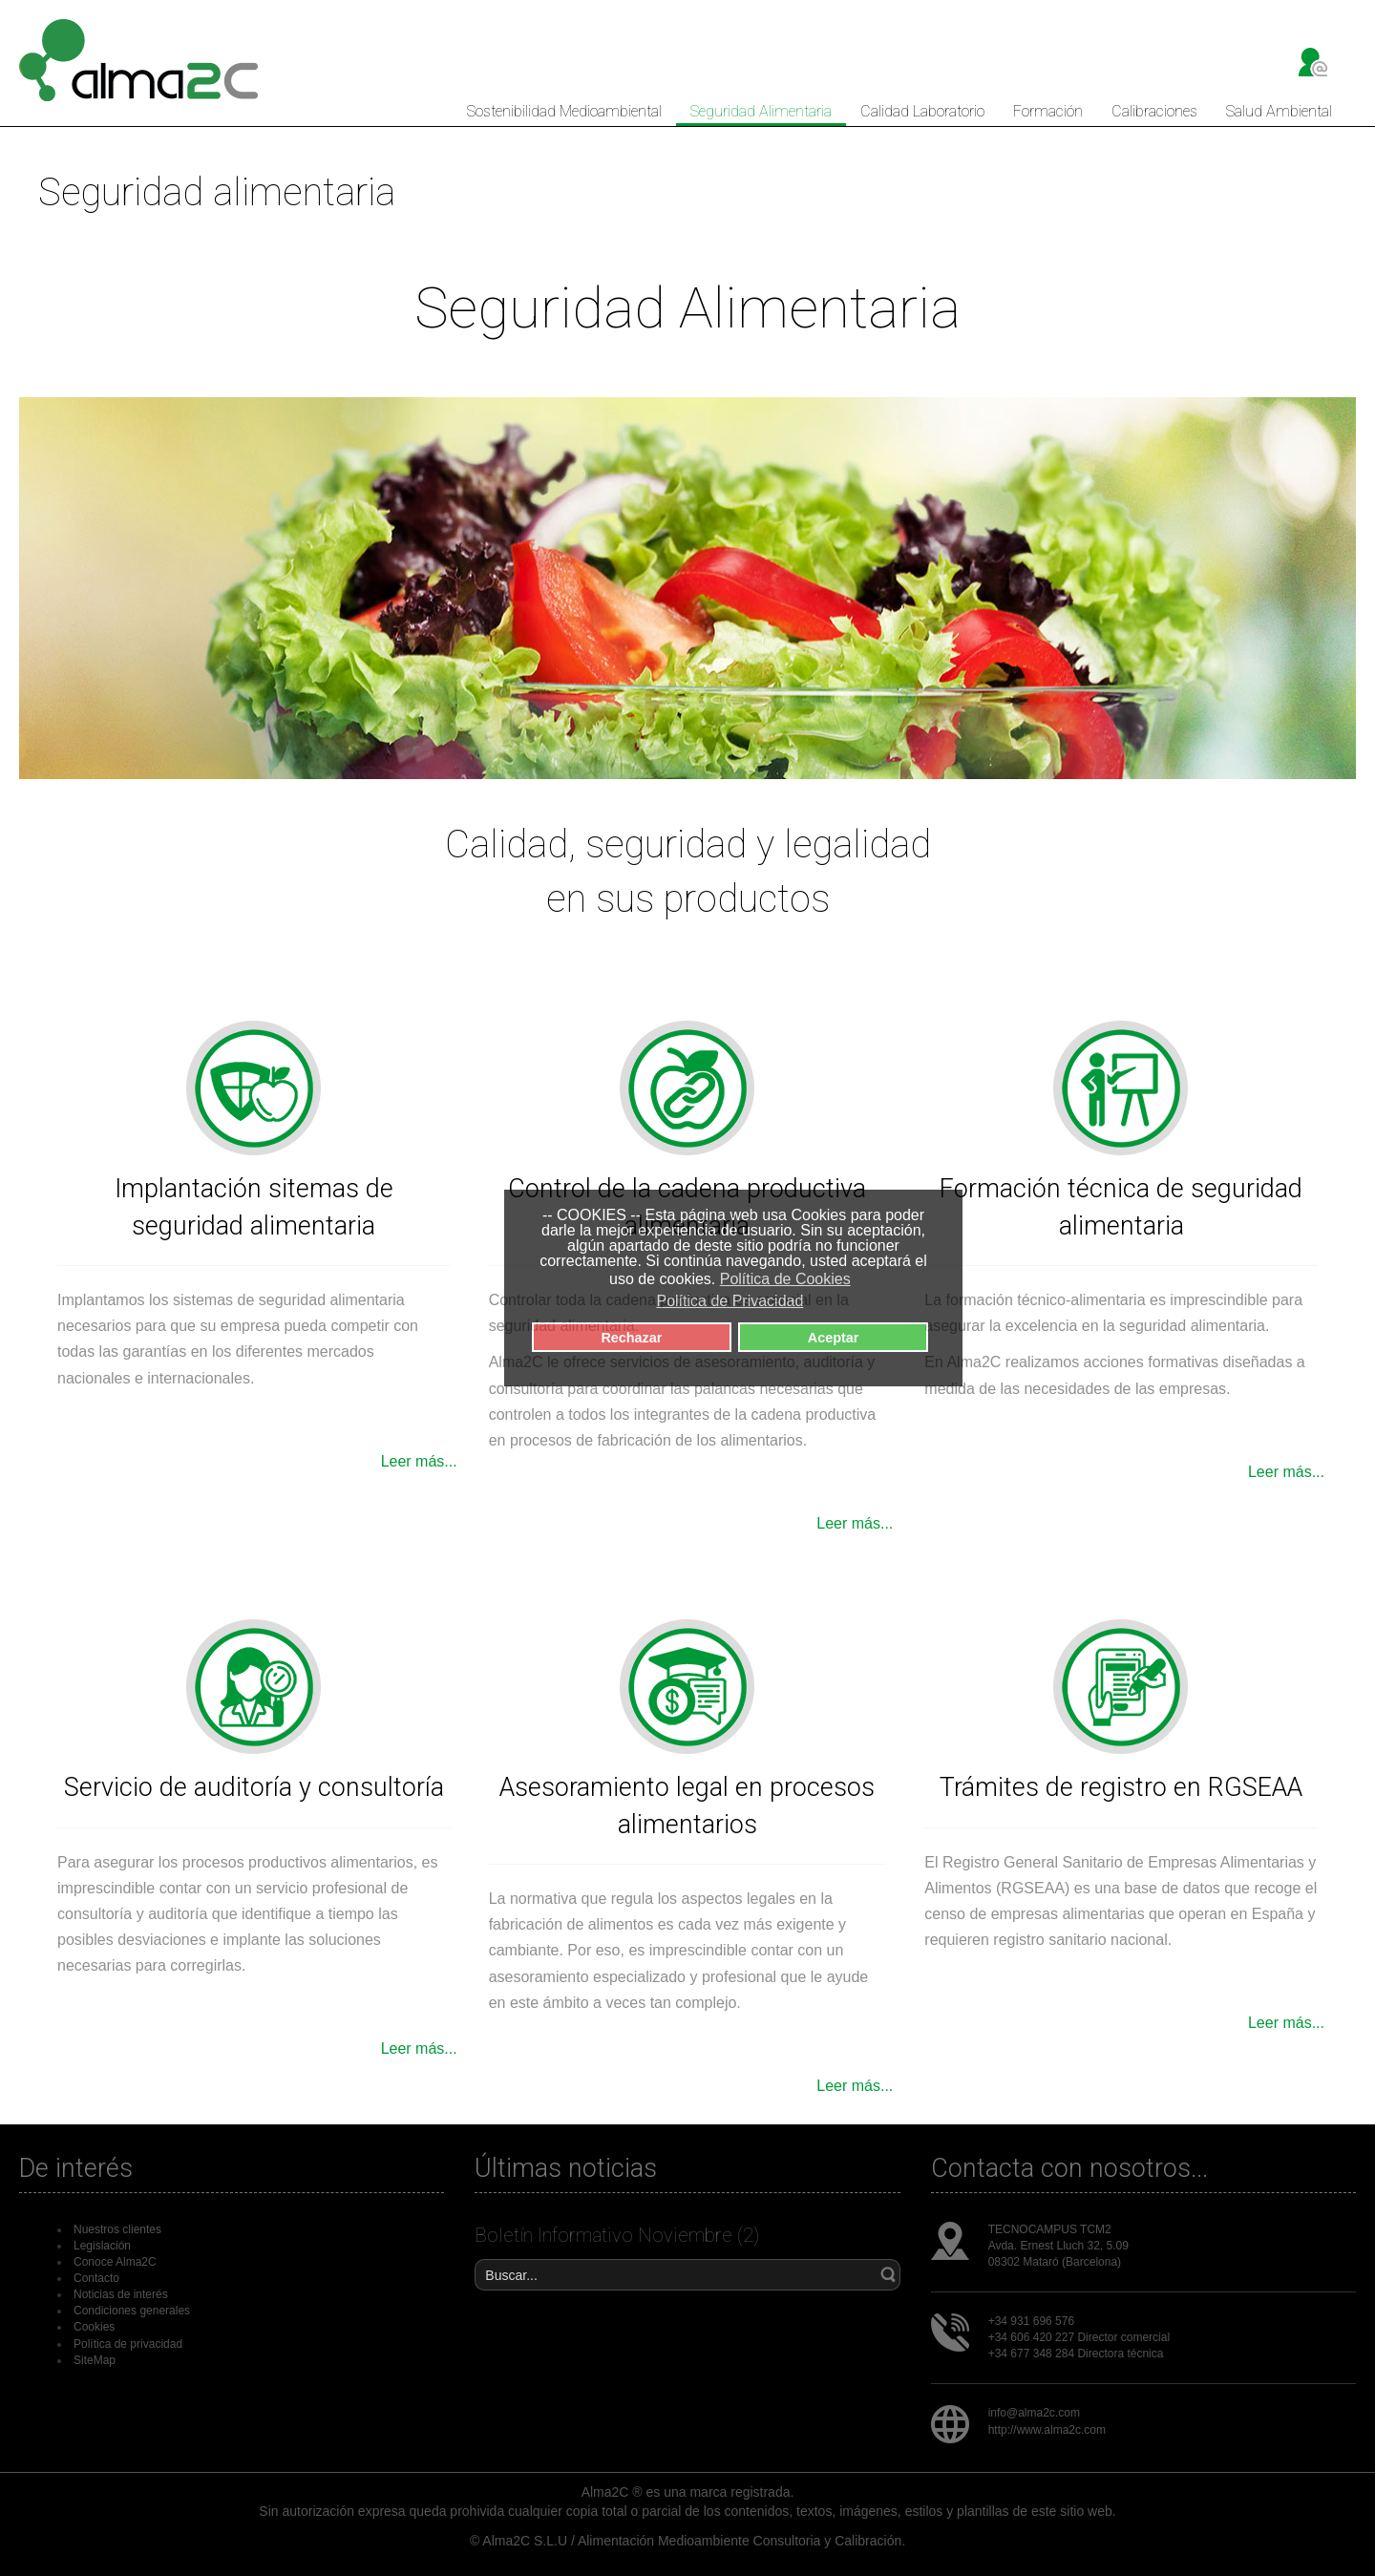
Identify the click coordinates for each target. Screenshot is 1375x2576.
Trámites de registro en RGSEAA (1121, 1787)
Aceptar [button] (833, 1337)
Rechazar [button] (631, 1337)
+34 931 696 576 (1031, 2321)
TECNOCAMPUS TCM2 (1049, 2229)
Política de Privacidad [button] (729, 1301)
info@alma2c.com (1034, 2412)
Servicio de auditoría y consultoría (254, 1787)
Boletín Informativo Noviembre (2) (617, 2235)
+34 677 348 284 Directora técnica (1076, 2353)
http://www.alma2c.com (1047, 2430)
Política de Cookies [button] (785, 1279)
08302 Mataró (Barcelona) (1054, 2262)
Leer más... (419, 1461)
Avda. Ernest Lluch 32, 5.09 (1058, 2245)
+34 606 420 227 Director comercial (1079, 2337)
